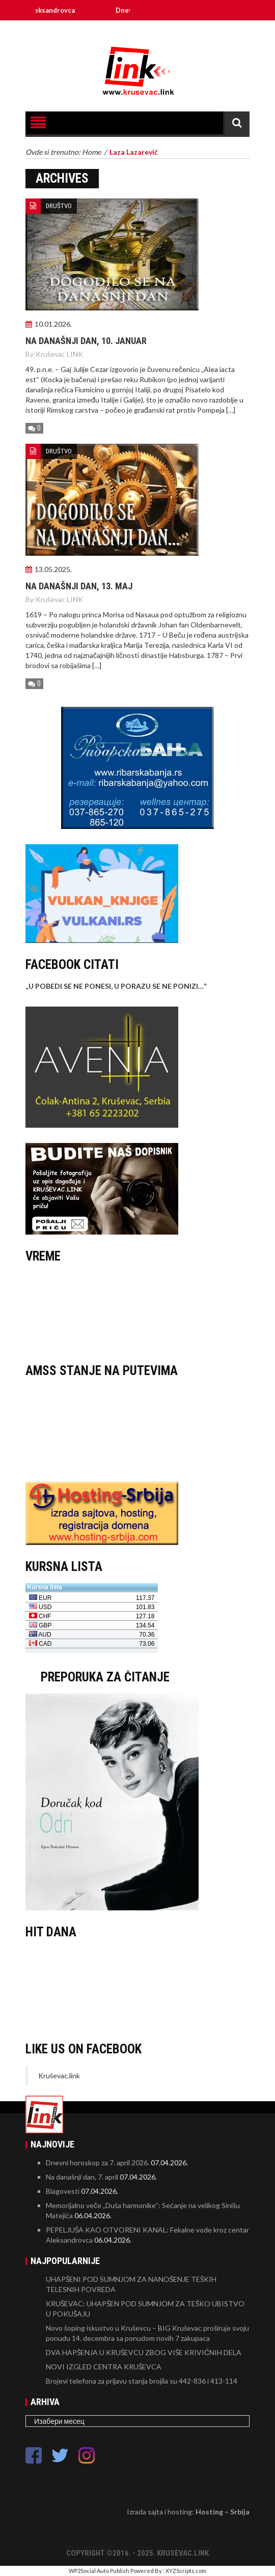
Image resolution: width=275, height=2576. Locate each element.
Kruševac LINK (59, 354)
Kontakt (148, 30)
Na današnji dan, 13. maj (78, 586)
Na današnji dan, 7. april (82, 2176)
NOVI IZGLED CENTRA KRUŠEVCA (103, 2366)
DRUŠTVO (59, 206)
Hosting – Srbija (223, 2511)
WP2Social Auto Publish (99, 2570)
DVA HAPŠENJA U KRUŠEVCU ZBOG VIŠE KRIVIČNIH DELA (143, 2352)
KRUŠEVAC (137, 1311)
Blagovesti (62, 2191)
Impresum (120, 30)
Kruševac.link (59, 2075)
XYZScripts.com (186, 2570)
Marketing (176, 30)
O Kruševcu (234, 30)
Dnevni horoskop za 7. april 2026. (97, 2162)
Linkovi (204, 30)
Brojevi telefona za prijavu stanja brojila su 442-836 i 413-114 (141, 2381)
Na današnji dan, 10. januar (86, 340)
